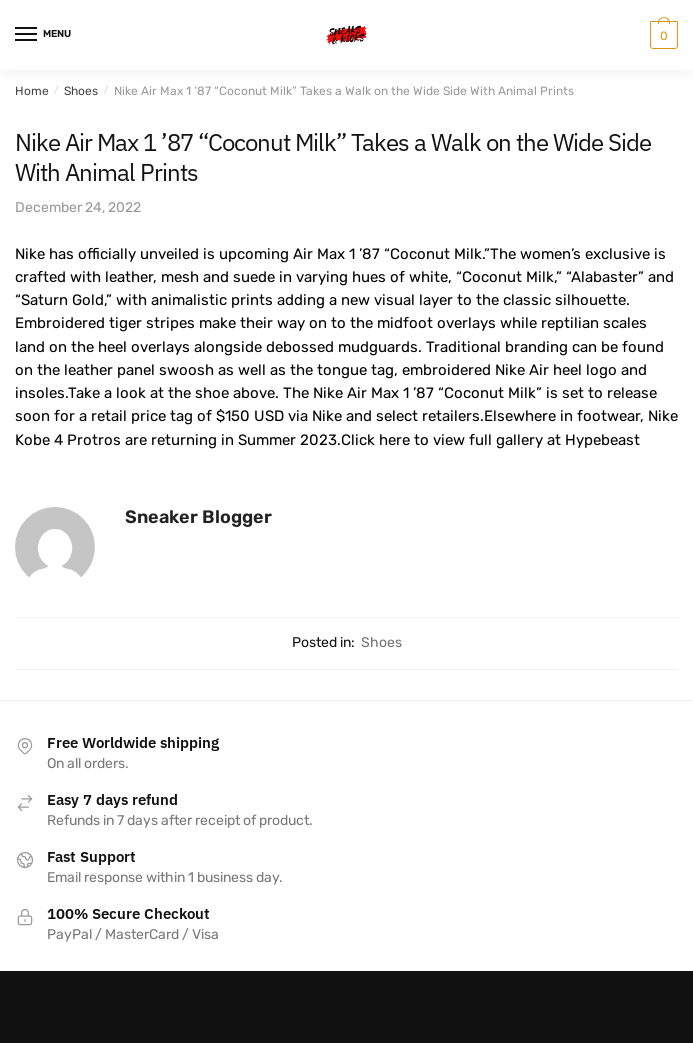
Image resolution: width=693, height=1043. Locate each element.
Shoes (81, 91)
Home (32, 91)
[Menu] (45, 35)
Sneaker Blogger (198, 517)
